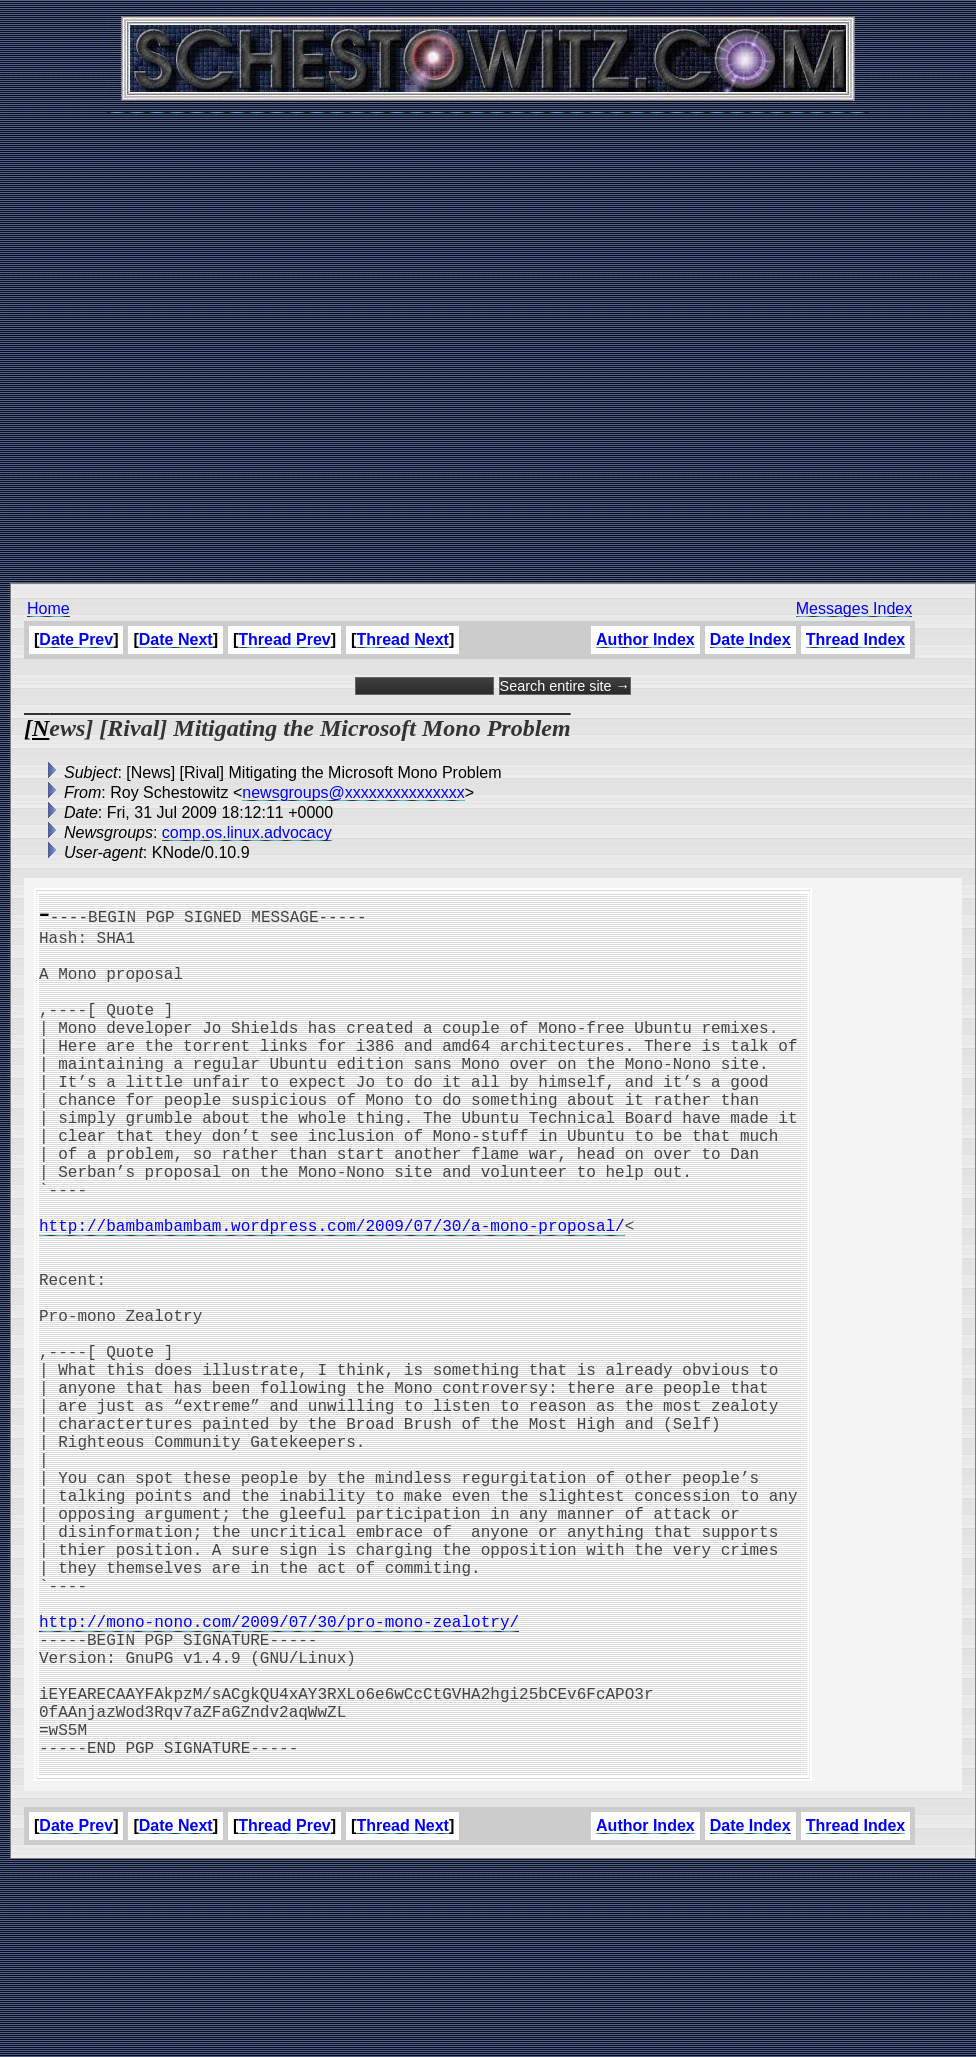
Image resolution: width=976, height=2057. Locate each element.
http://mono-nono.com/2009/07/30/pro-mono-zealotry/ (279, 1777)
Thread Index (856, 639)
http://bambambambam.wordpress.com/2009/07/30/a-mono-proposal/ (332, 1293)
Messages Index (854, 608)
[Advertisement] (483, 337)
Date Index (750, 639)
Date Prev (76, 639)
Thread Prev (284, 639)
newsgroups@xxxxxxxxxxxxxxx (353, 792)
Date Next (176, 639)
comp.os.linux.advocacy (247, 832)
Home (48, 608)
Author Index (645, 639)
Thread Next (402, 639)
